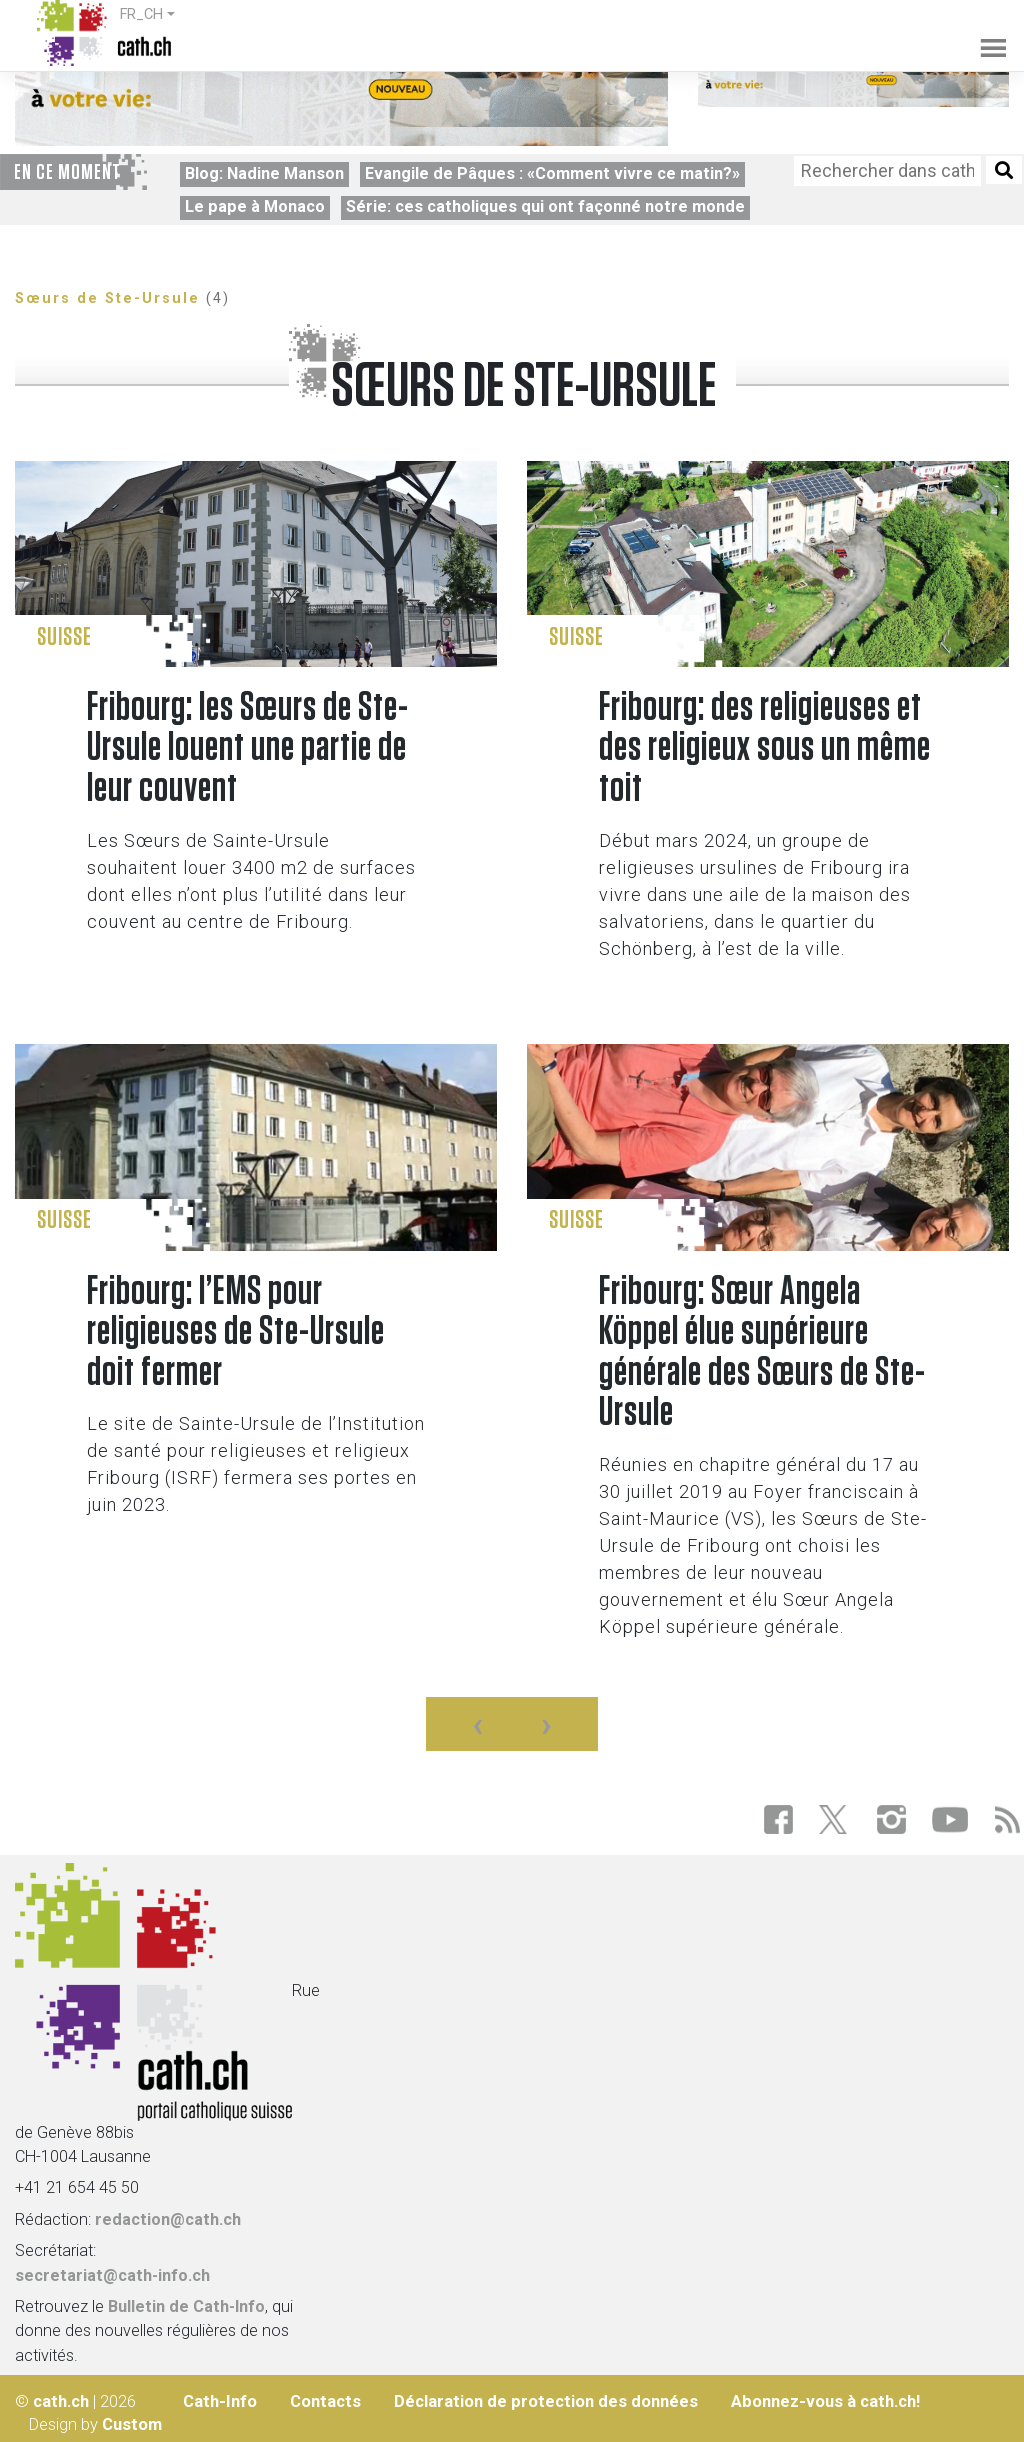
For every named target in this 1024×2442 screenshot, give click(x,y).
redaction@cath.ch (168, 2219)
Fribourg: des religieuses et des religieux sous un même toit (765, 748)
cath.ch (61, 2401)
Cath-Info (220, 2401)
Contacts (325, 2401)
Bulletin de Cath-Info (186, 2306)
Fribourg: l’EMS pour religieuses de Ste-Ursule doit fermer (236, 1332)
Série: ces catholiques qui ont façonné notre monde (545, 206)
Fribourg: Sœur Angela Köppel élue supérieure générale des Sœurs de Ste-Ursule (762, 1353)
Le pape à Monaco (255, 206)
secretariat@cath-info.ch (112, 2275)
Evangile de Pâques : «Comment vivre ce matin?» (552, 173)
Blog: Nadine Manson (264, 173)
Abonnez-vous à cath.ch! (825, 2401)
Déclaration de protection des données (546, 2401)
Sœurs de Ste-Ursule (107, 298)
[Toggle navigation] (983, 34)
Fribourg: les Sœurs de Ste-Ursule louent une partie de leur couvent (248, 748)
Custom (132, 2424)
